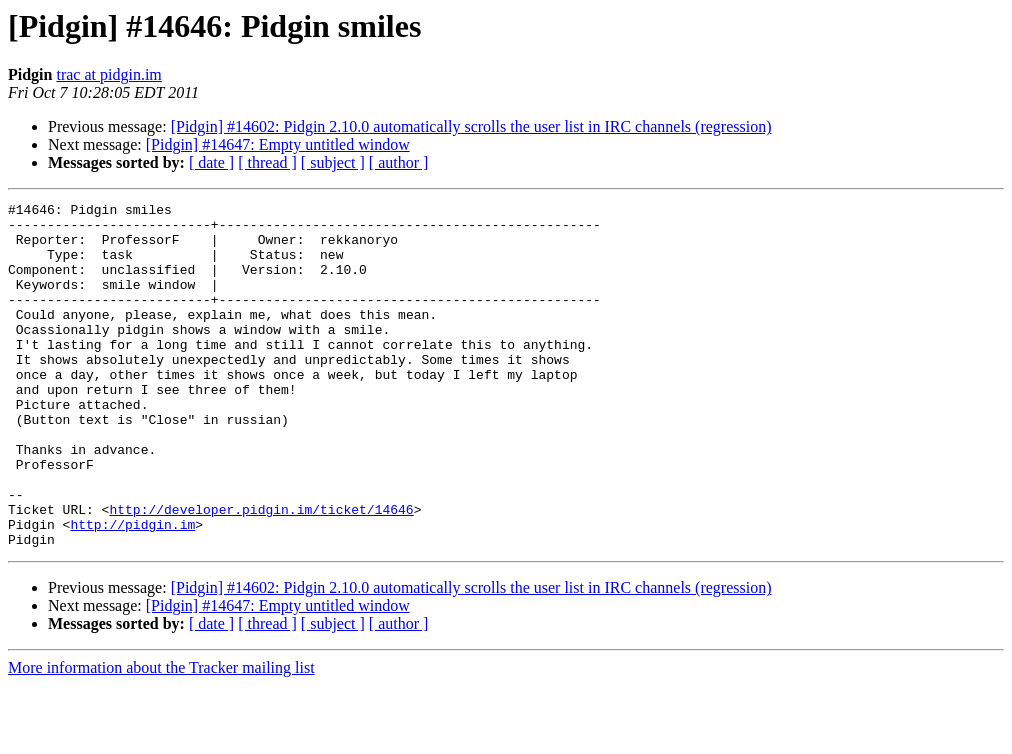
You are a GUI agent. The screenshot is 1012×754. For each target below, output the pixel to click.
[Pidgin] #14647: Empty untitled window (278, 144)
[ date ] (211, 162)
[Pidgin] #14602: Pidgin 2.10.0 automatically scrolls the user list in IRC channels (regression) (471, 126)
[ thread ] (267, 162)
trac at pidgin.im (108, 74)
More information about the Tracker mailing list (161, 736)
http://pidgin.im (132, 590)
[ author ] (399, 162)
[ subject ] (333, 162)
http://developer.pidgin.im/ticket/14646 (261, 572)
